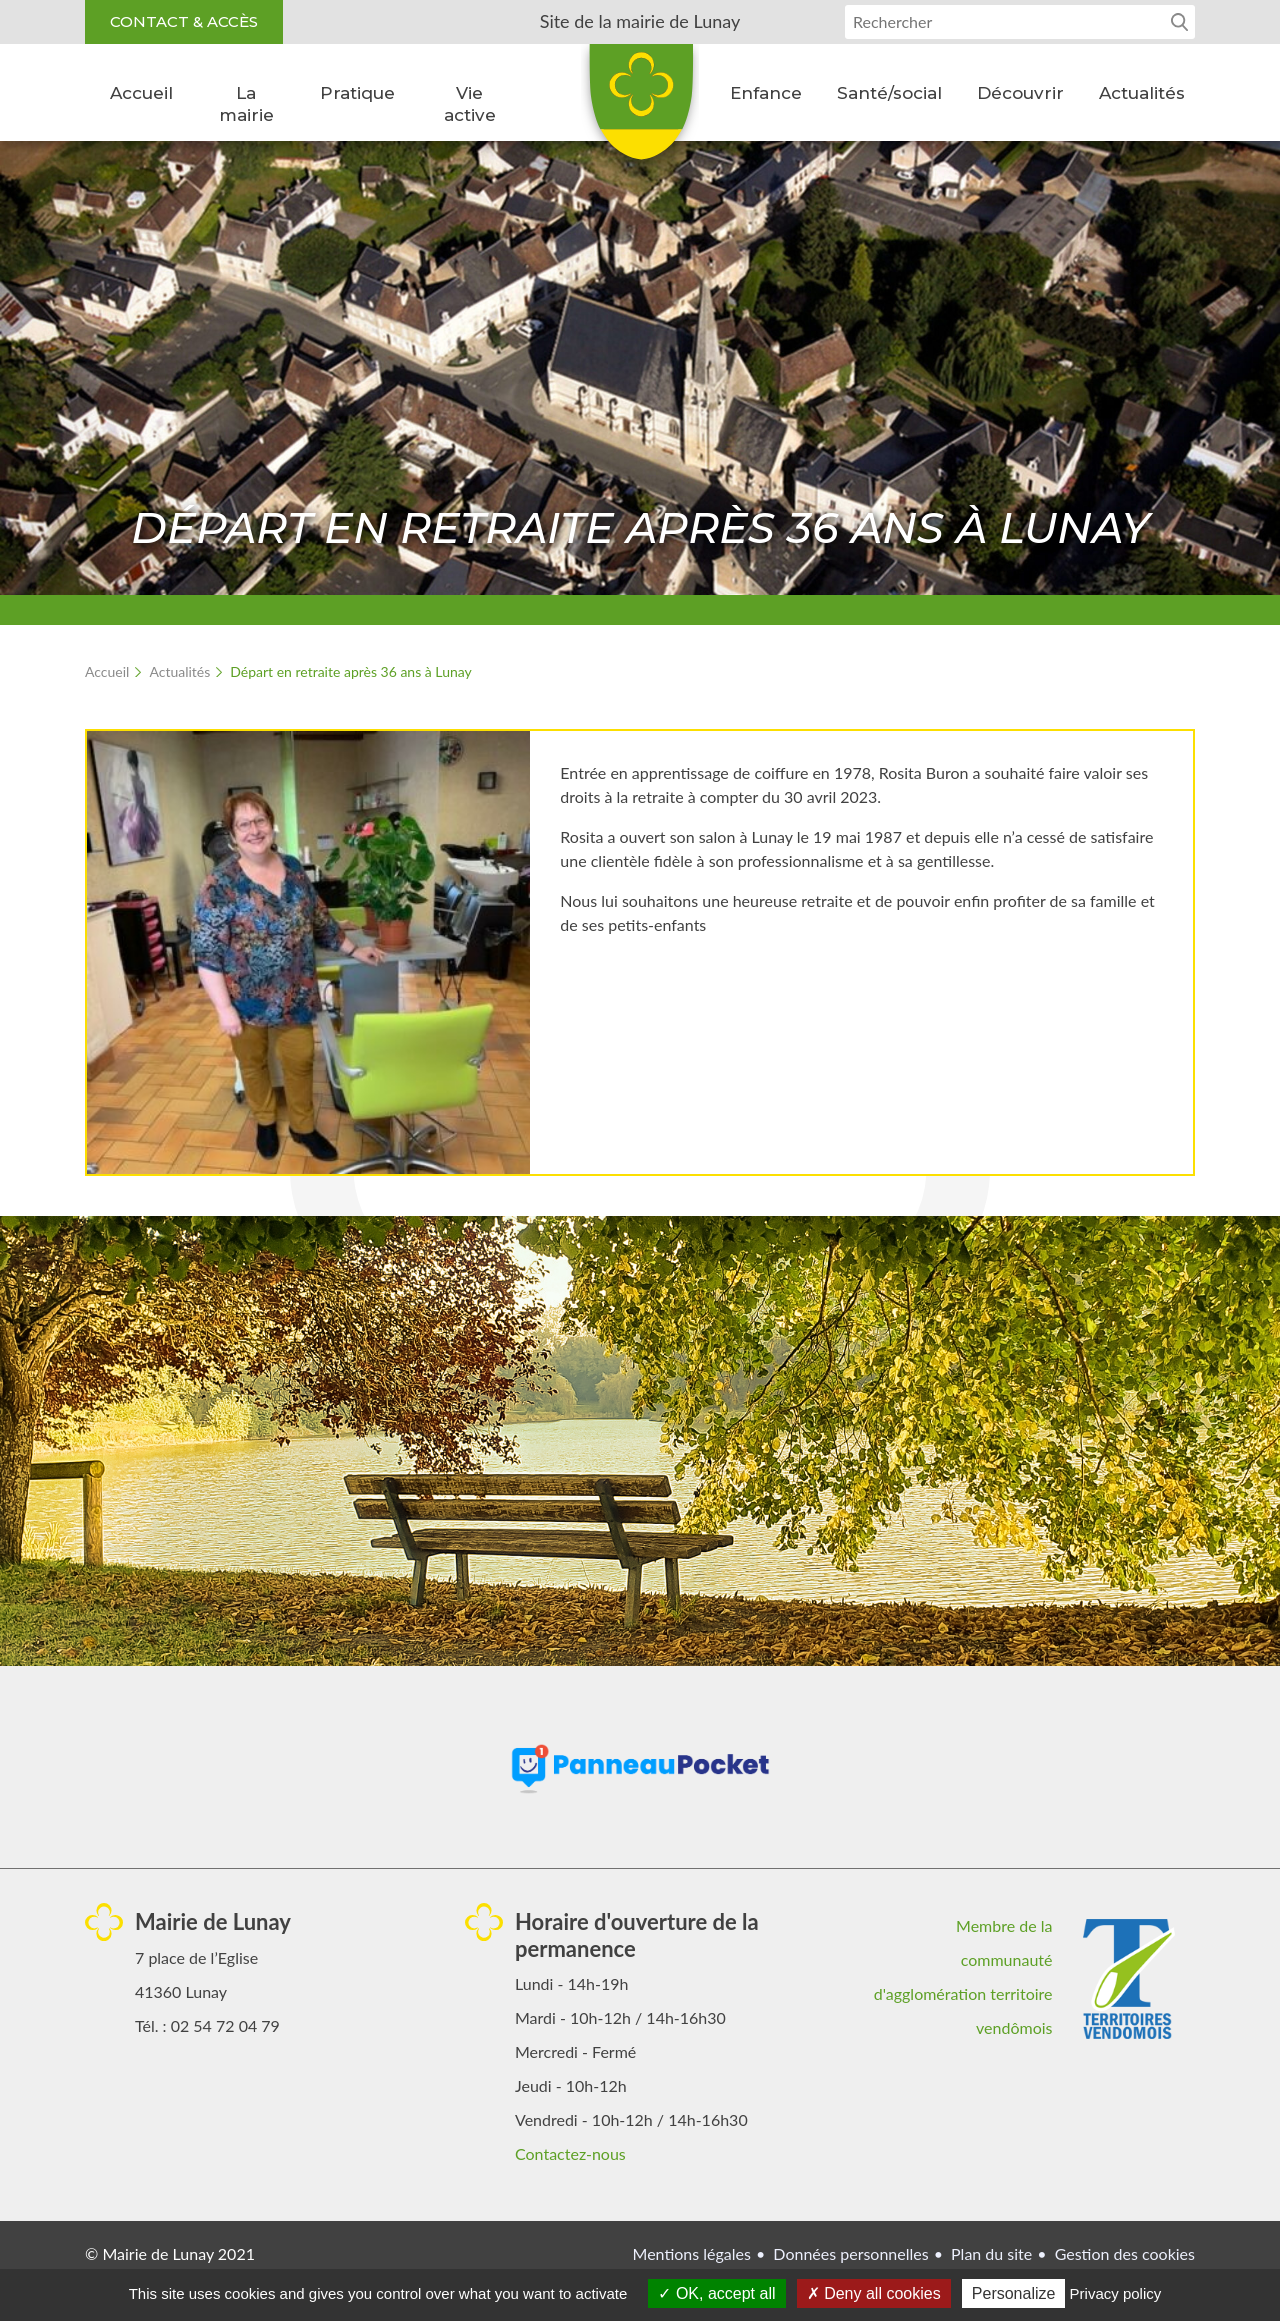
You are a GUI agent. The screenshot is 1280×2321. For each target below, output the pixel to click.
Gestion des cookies (1125, 2253)
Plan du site (991, 2253)
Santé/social (889, 93)
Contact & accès (184, 21)
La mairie (246, 104)
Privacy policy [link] (1116, 2293)
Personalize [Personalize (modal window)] (1014, 2293)
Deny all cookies (874, 2293)
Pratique (357, 93)
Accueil (141, 93)
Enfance (766, 93)
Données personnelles (850, 2253)
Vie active (470, 104)
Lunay (640, 109)
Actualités (1142, 93)
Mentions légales (692, 2253)
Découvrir (1020, 93)
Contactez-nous (570, 2153)
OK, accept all (716, 2293)
